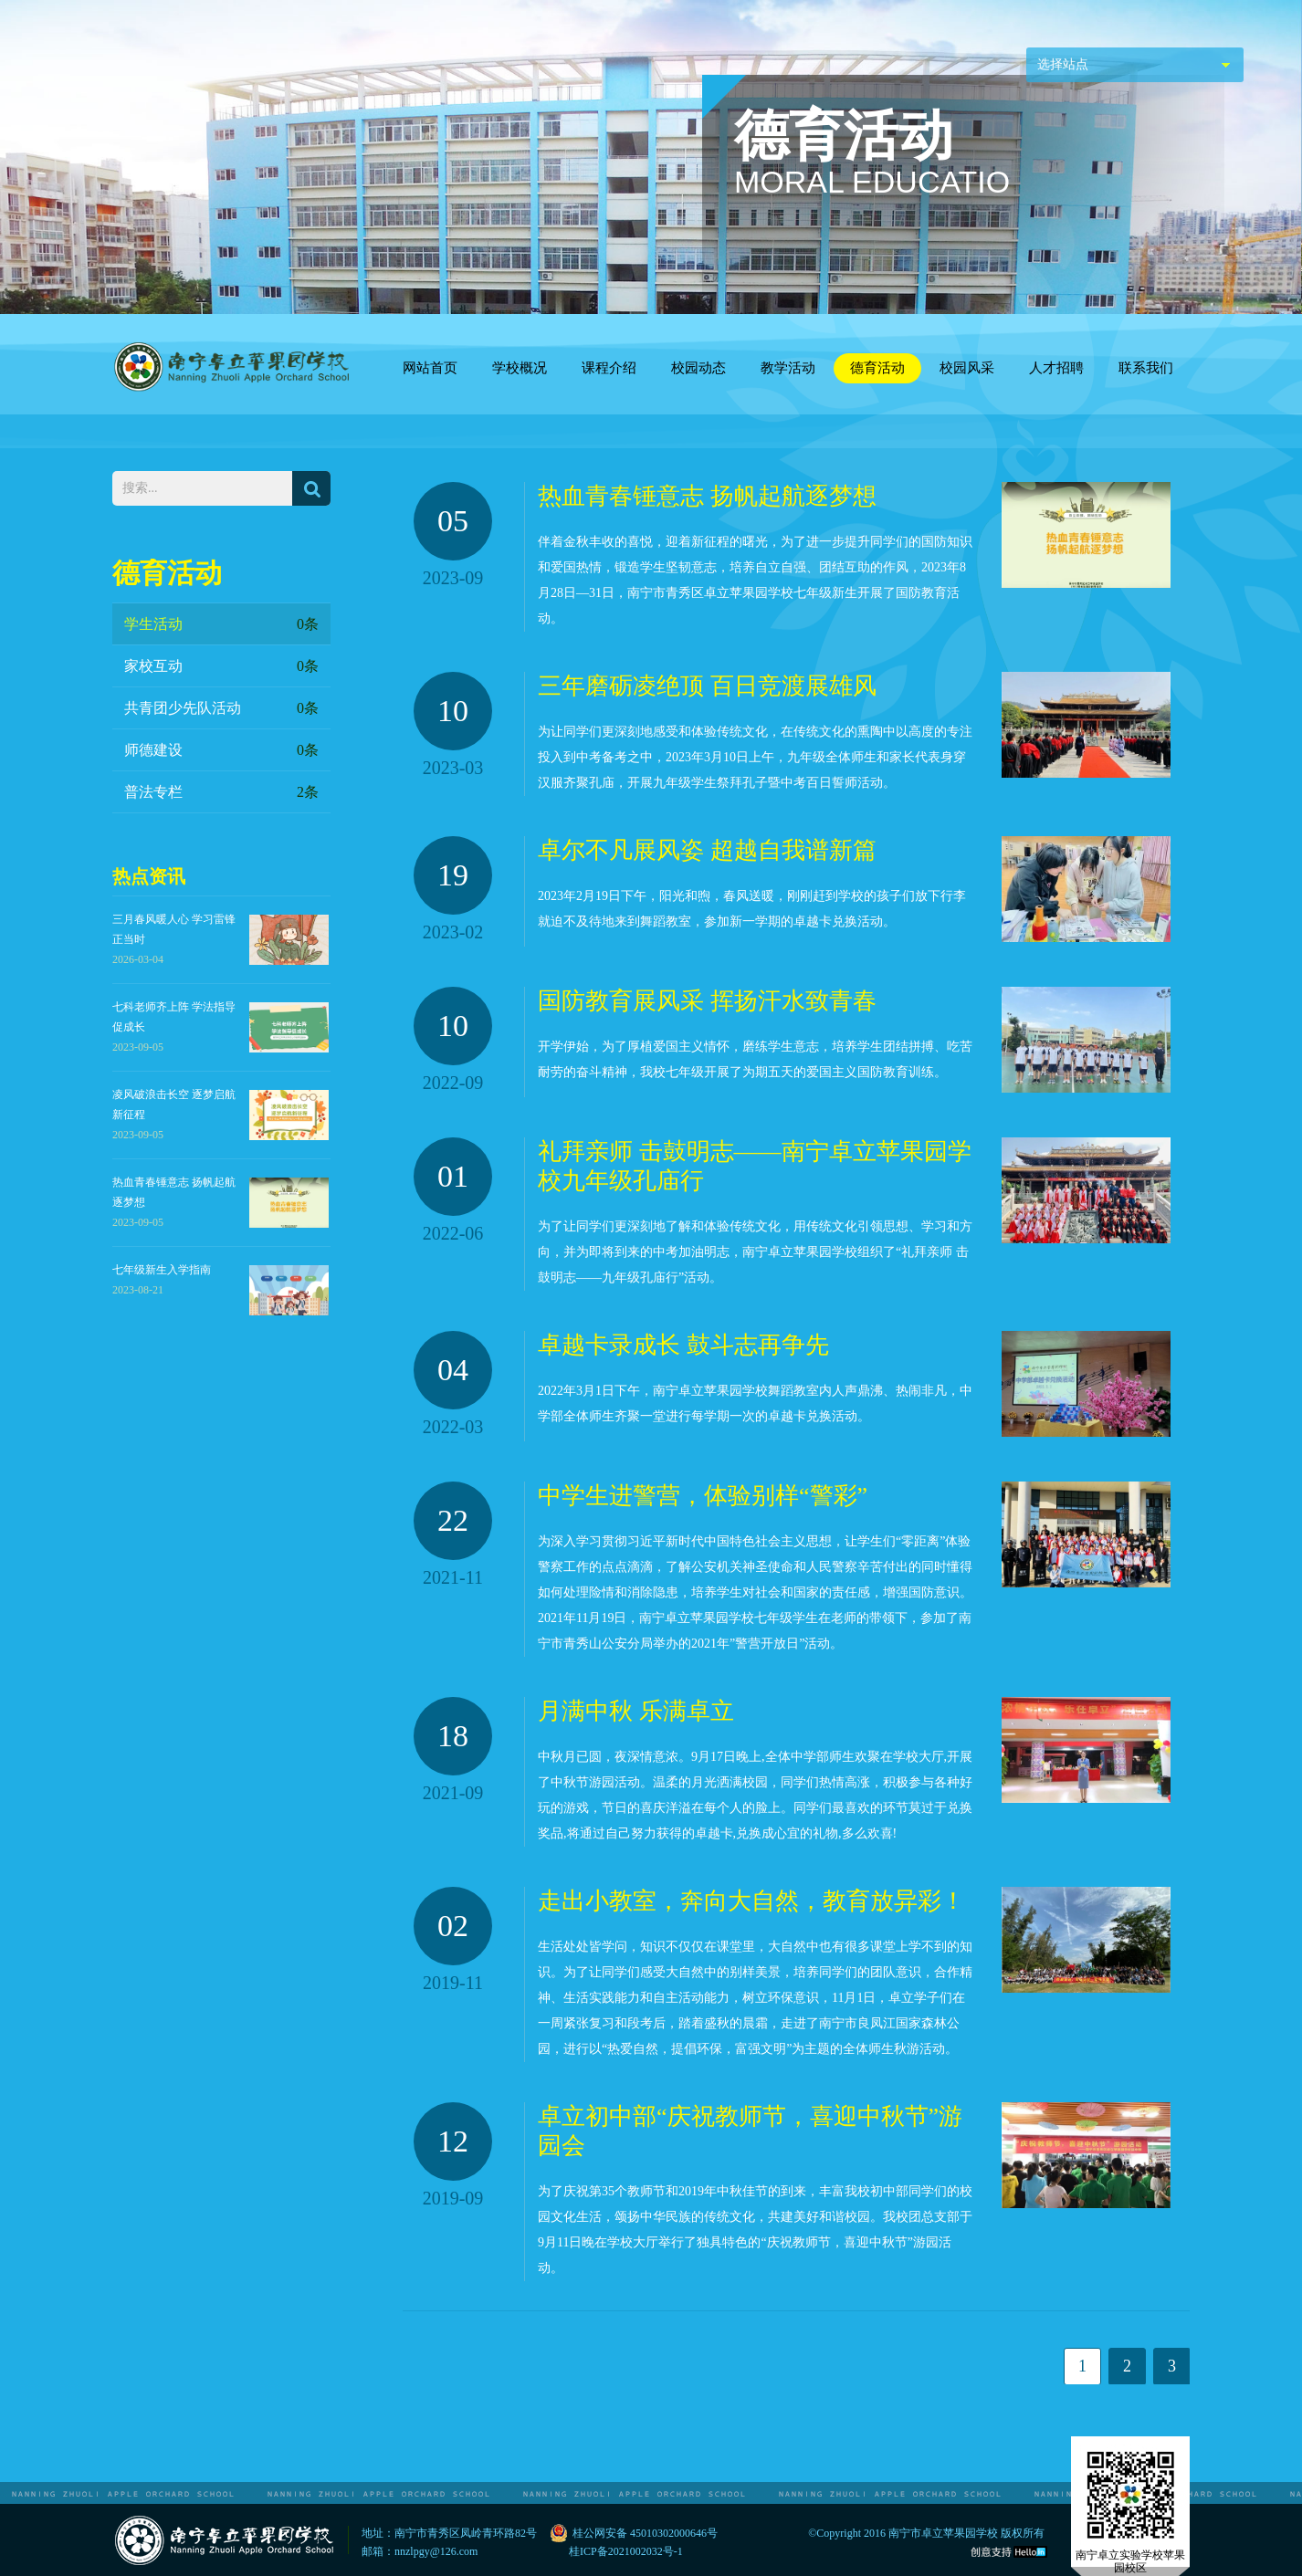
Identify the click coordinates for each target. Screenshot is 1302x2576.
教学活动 (788, 368)
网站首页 (430, 368)
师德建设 (221, 749)
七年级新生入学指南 (161, 1269)
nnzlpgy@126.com (436, 2551)
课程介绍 (609, 368)
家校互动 (221, 665)
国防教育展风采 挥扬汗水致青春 (707, 1001)
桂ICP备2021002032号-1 (626, 2551)
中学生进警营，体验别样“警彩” (702, 1495)
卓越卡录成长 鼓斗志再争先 (683, 1345)
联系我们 (1145, 368)
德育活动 (877, 368)
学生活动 (221, 623)
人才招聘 (1056, 368)
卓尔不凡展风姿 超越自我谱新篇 (707, 850)
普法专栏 (221, 791)
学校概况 (519, 368)
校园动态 (698, 368)
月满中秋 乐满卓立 (636, 1711)
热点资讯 (148, 876)
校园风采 (967, 368)
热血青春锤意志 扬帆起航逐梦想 (707, 496)
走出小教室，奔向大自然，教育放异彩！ (751, 1901)
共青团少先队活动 (221, 707)
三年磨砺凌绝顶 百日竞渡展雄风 (707, 686)
